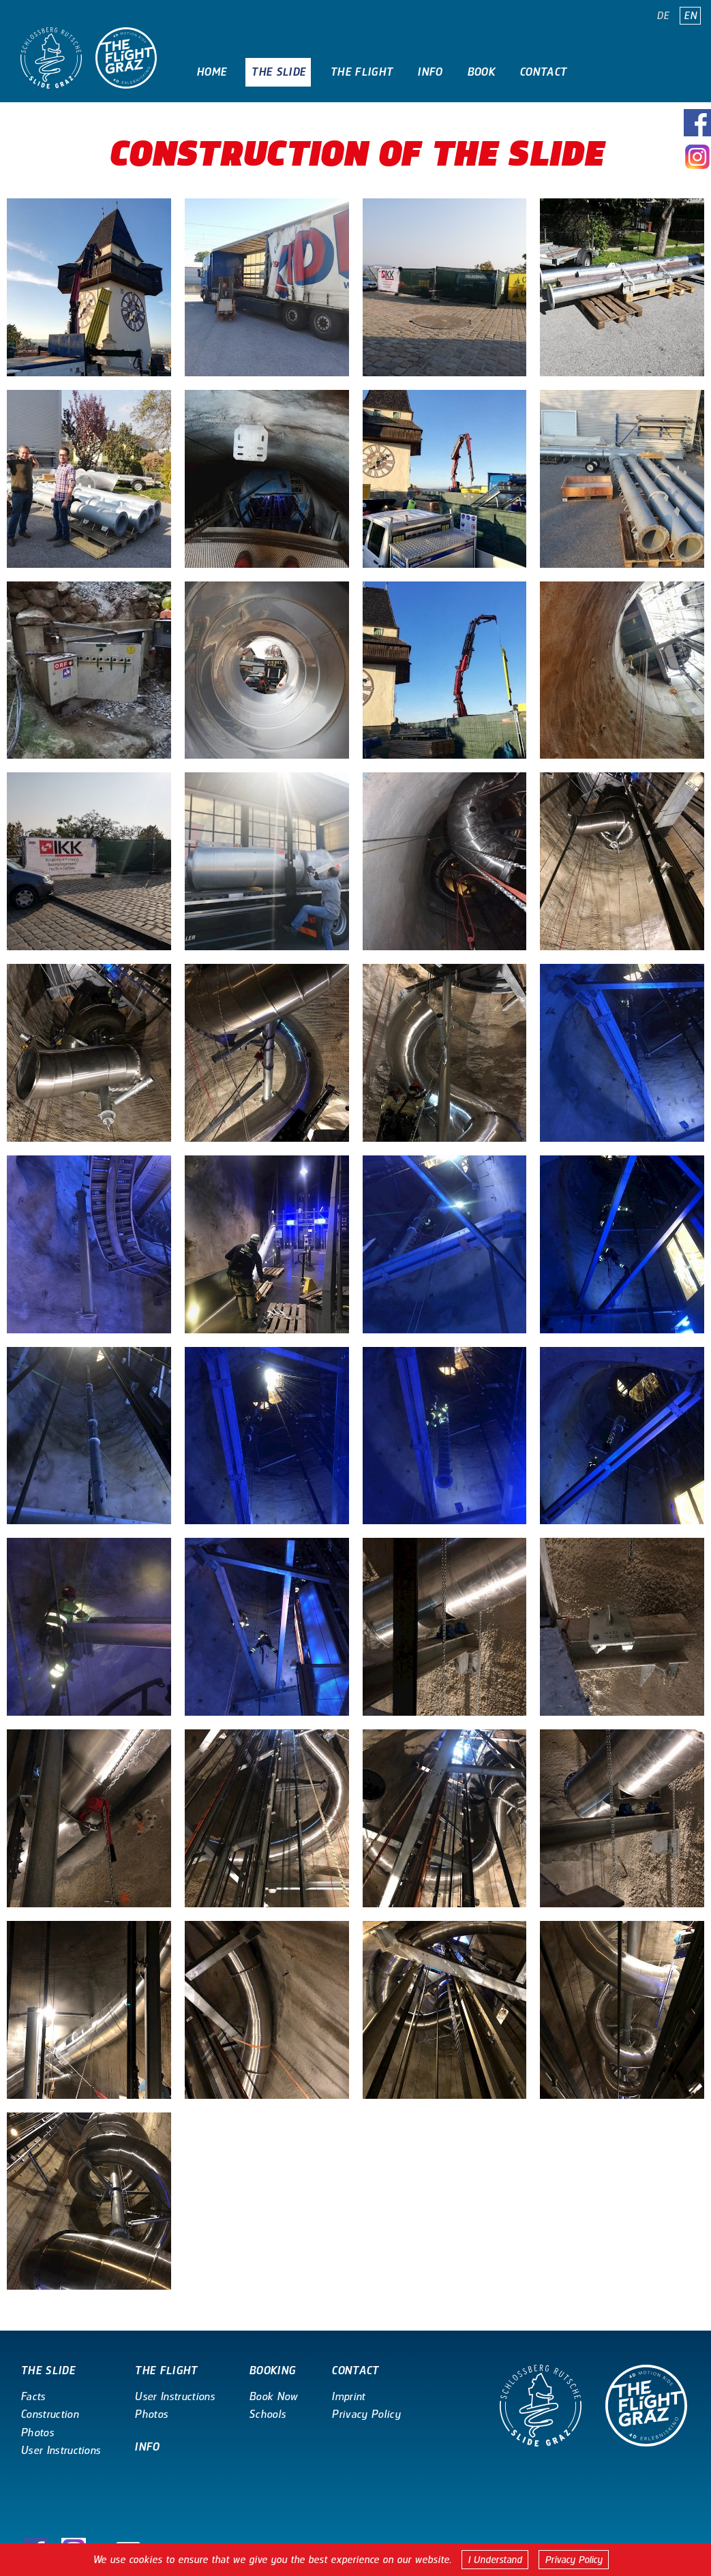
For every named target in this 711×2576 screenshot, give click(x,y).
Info (429, 71)
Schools (267, 2414)
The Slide (278, 71)
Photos (37, 2432)
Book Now (273, 2396)
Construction (49, 2414)
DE (662, 16)
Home (211, 71)
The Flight (361, 71)
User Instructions (60, 2450)
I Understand (495, 2560)
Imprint (348, 2396)
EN (690, 16)
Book (481, 71)
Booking (272, 2370)
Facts (33, 2396)
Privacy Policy (574, 2560)
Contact (542, 71)
